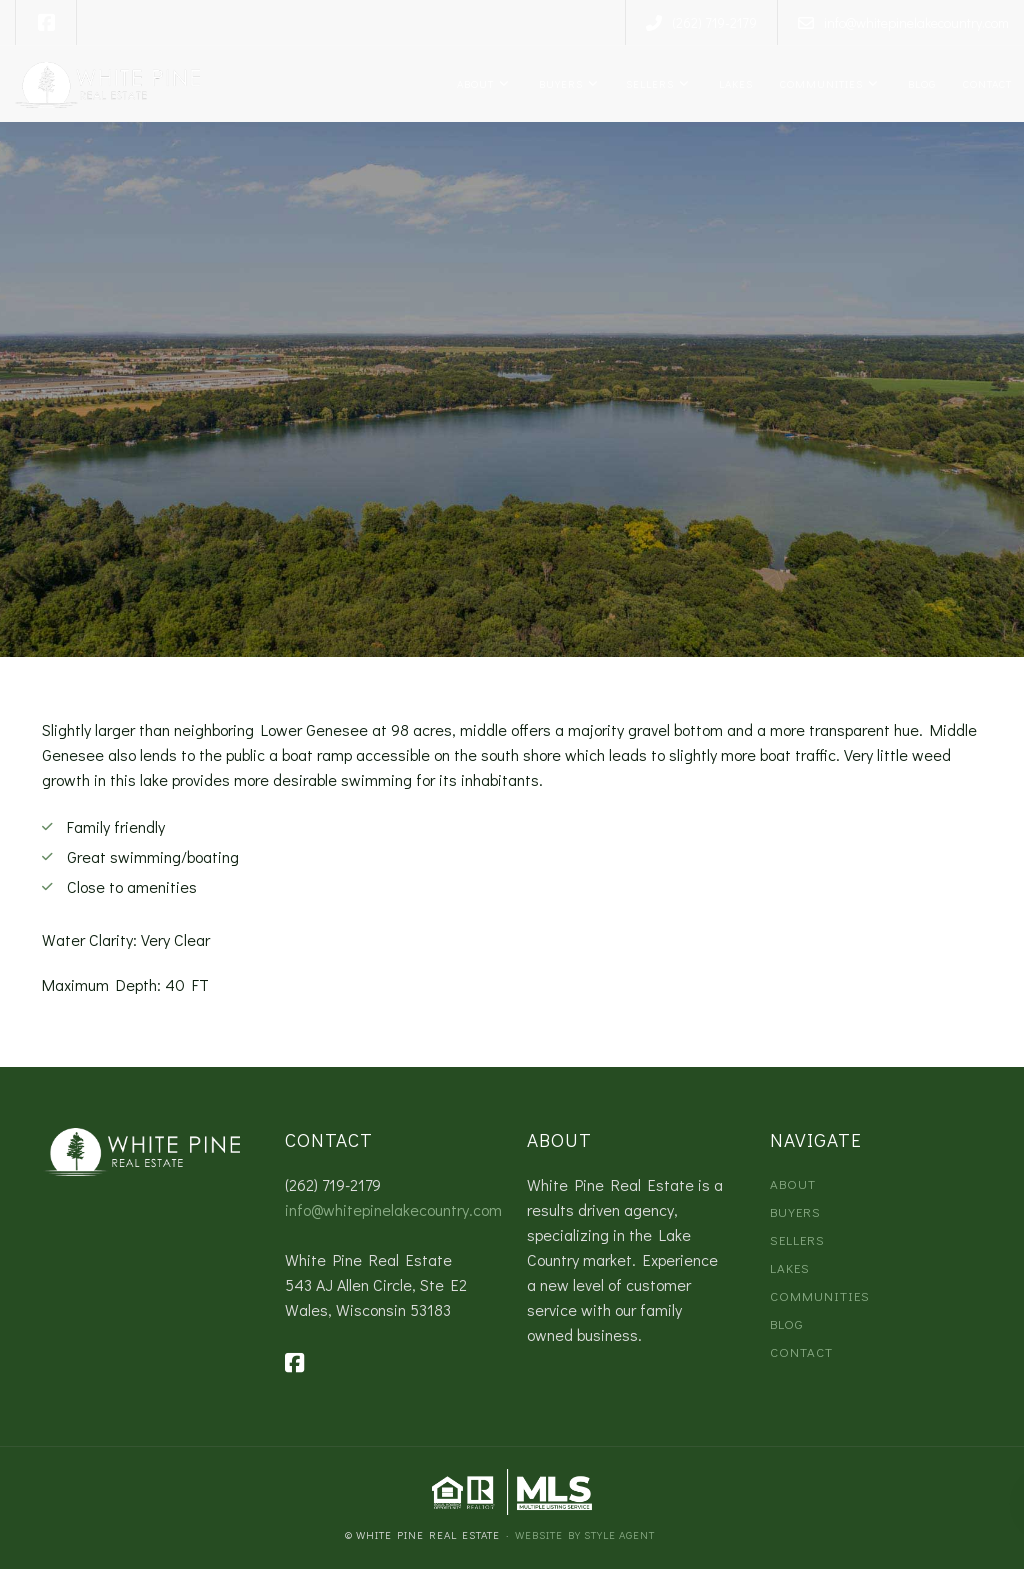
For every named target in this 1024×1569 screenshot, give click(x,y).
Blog (919, 83)
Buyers (558, 83)
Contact (986, 83)
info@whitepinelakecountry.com (393, 1209)
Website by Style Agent (585, 1534)
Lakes (733, 83)
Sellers (648, 83)
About (474, 83)
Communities (820, 83)
